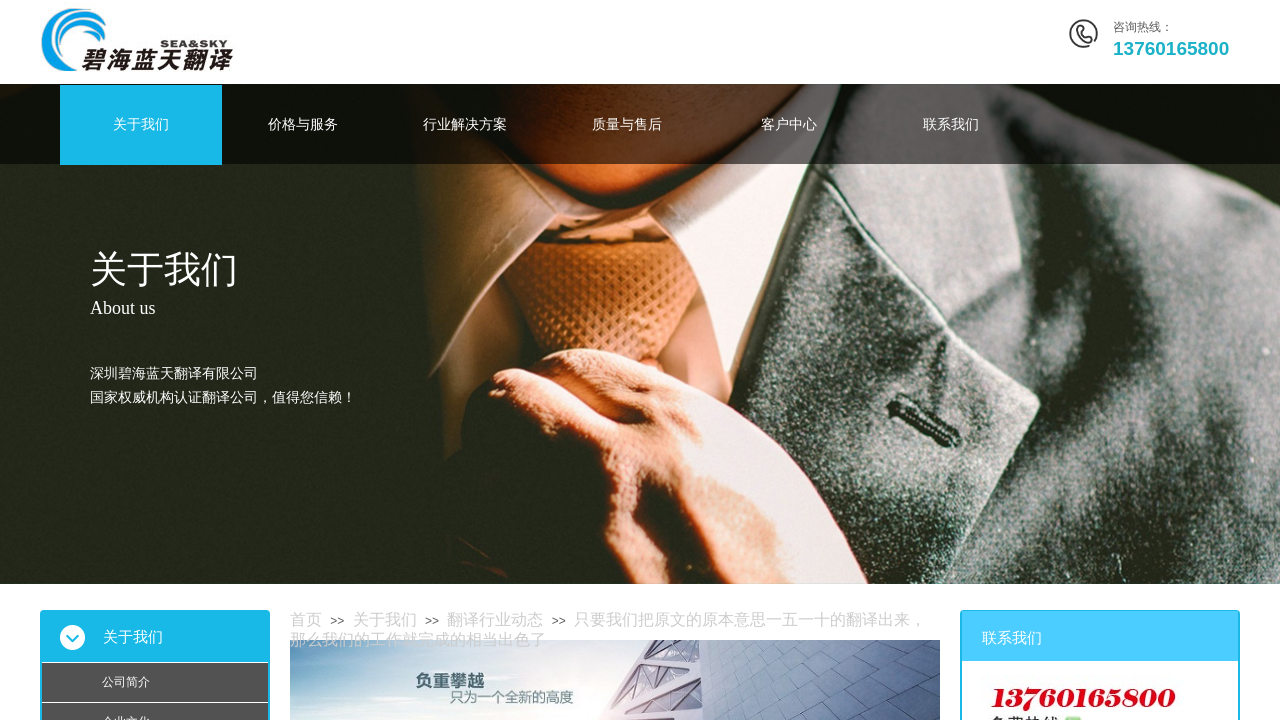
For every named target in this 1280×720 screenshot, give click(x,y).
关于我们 (141, 124)
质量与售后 (627, 124)
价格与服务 (303, 124)
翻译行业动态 (495, 619)
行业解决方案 (465, 124)
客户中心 (789, 124)
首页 (306, 619)
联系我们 (951, 124)
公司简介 (126, 682)
